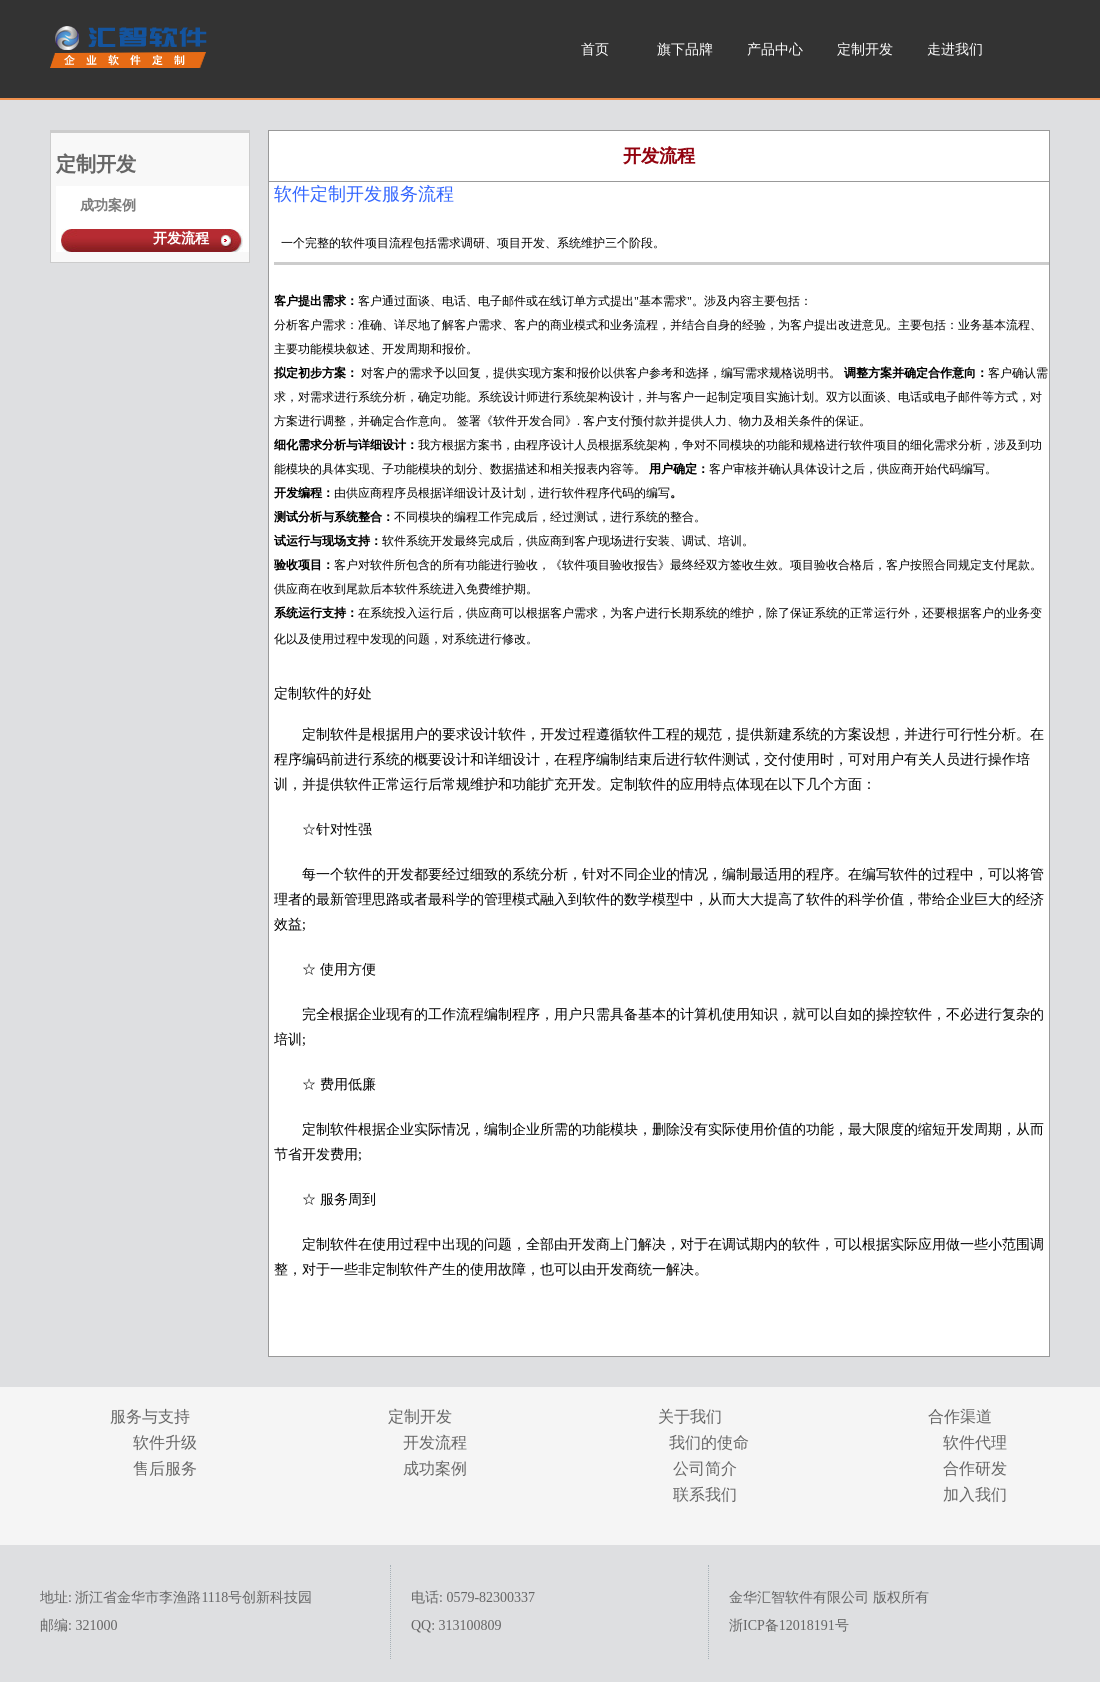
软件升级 (165, 1442)
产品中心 (775, 49)
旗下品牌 (685, 49)
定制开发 (865, 49)
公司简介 (705, 1468)
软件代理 (975, 1442)
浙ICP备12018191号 (789, 1625)
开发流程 (181, 238)
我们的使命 (705, 1442)
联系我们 (705, 1494)
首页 (595, 49)
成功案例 (108, 205)
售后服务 (165, 1468)
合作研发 (975, 1468)
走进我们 (955, 49)
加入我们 (975, 1494)
